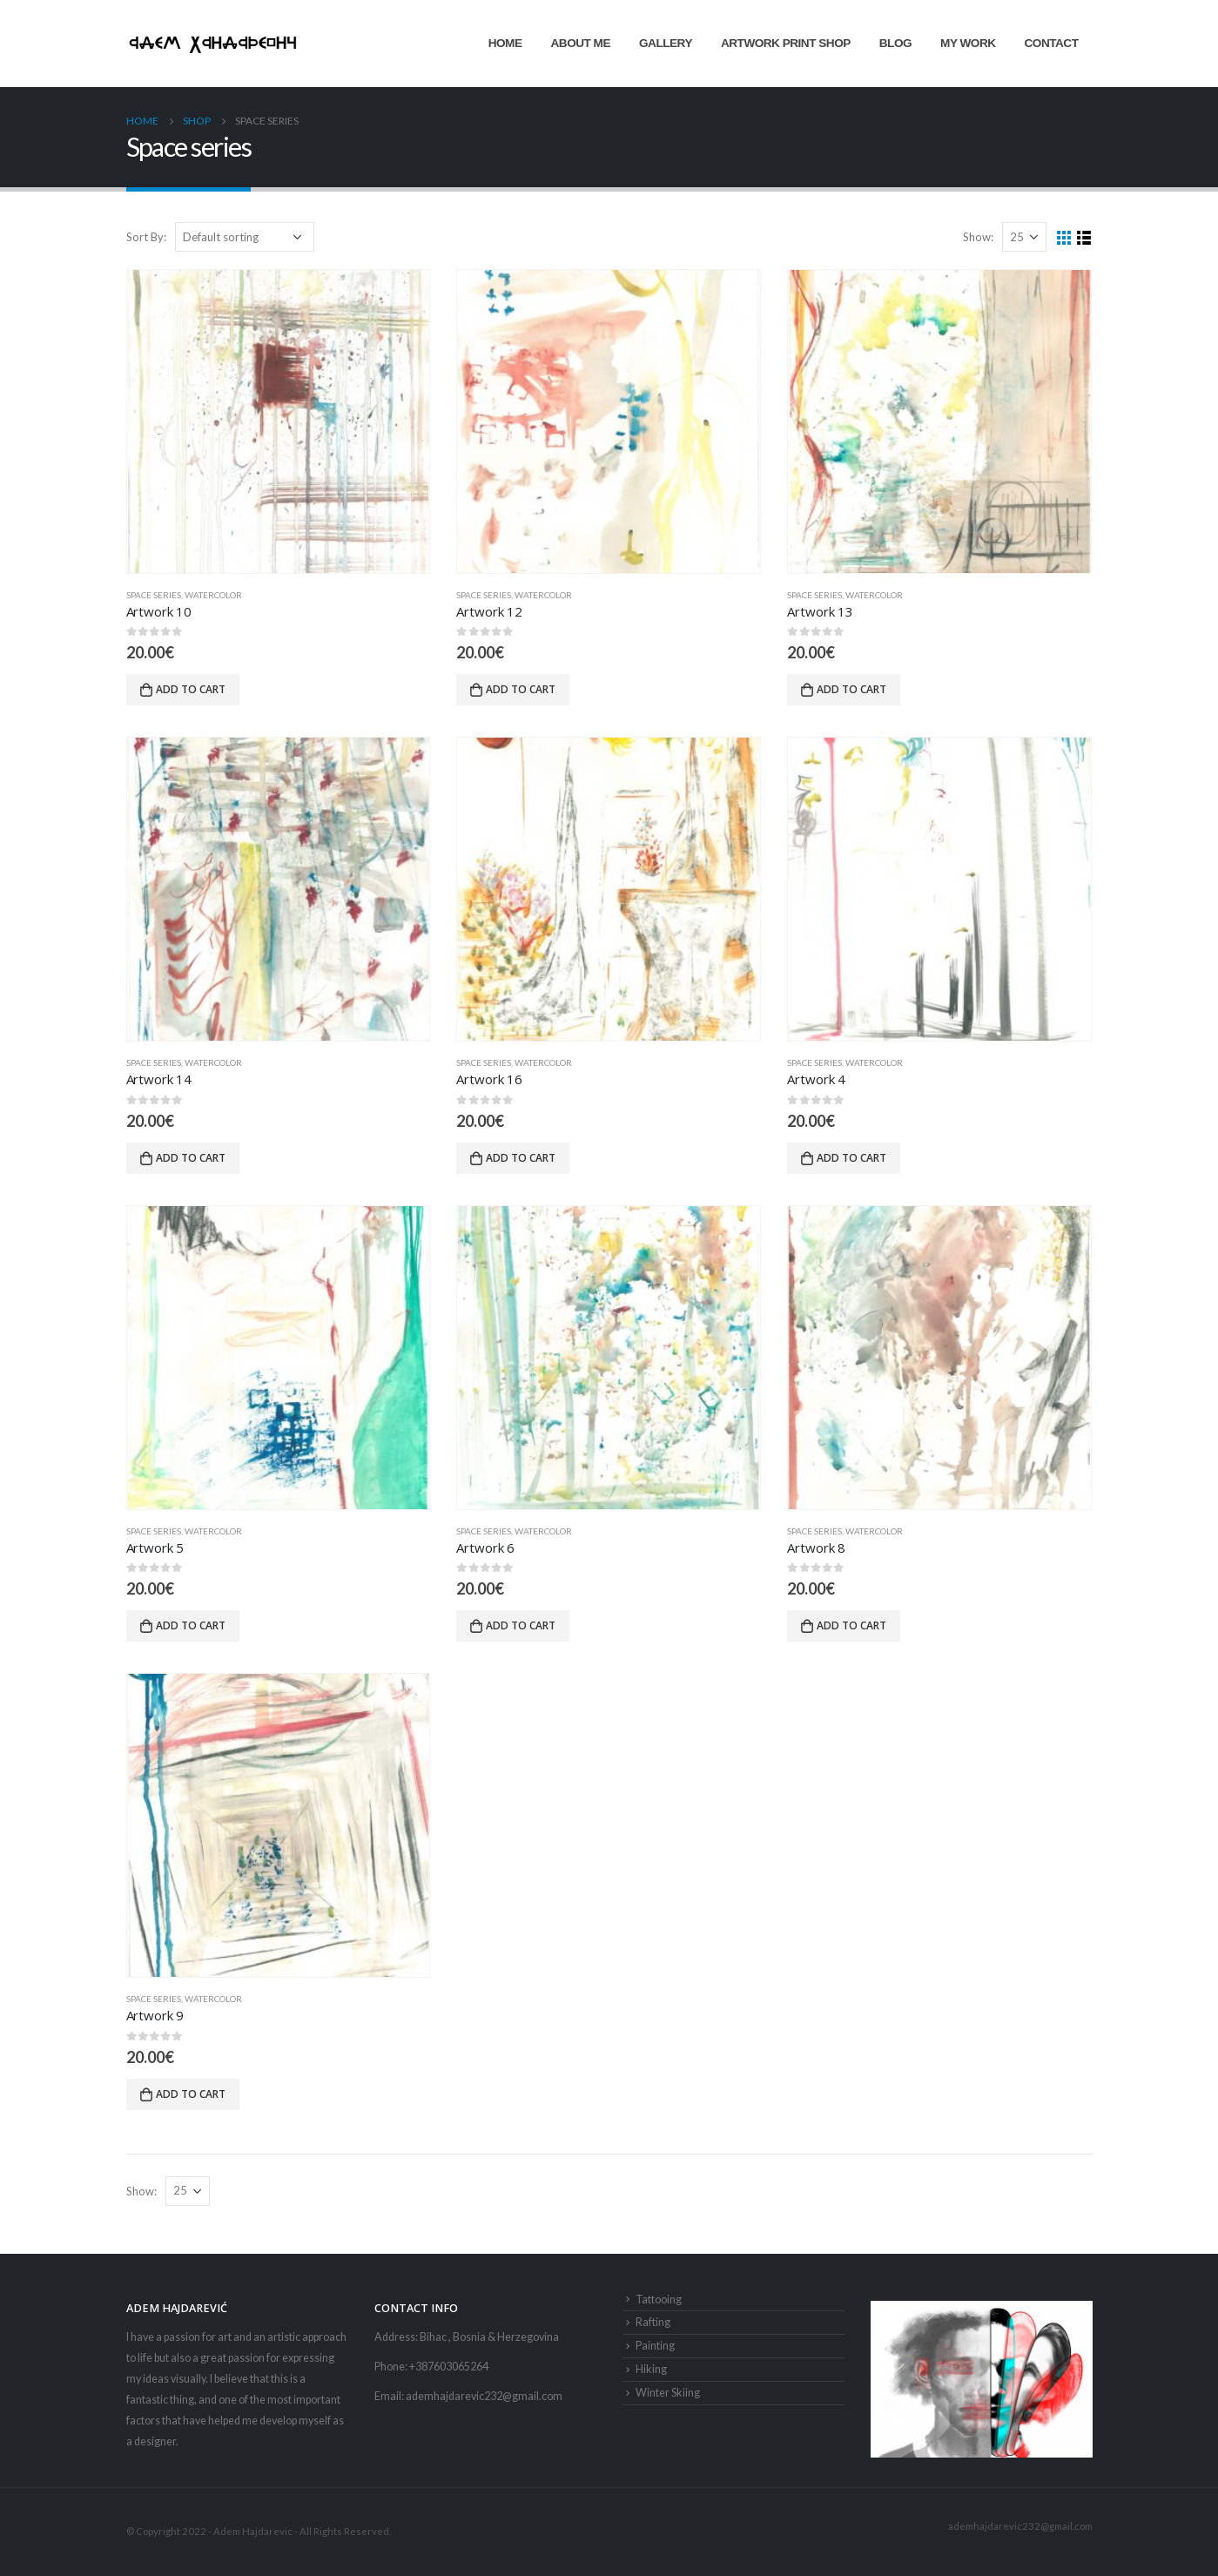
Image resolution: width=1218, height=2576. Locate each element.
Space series (153, 595)
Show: (978, 237)
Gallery (665, 43)
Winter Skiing (668, 2392)
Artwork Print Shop (786, 43)
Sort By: (146, 237)
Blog (895, 43)
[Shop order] (244, 237)
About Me (581, 43)
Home (505, 43)
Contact (1052, 43)
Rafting (653, 2322)
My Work (967, 43)
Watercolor (213, 595)
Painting (655, 2345)
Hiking (651, 2369)
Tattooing (659, 2299)
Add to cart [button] (190, 689)
